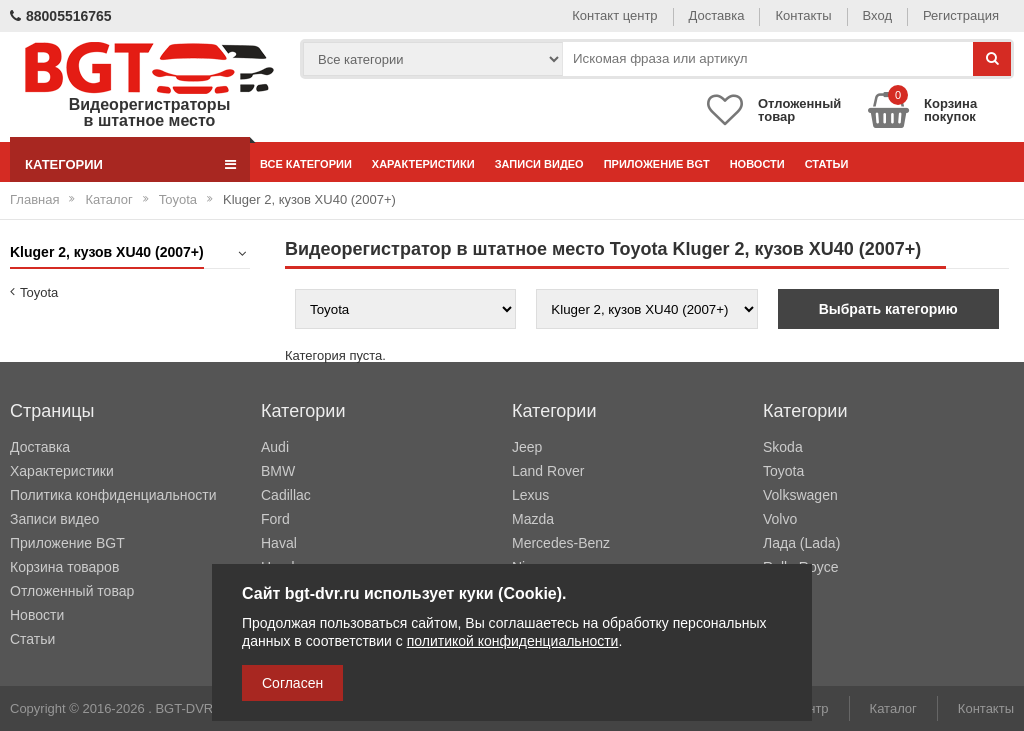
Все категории (306, 164)
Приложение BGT (657, 164)
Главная (34, 199)
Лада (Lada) (801, 543)
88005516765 (61, 16)
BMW (278, 471)
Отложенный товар (72, 591)
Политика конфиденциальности (113, 495)
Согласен (292, 683)
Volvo (780, 519)
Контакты (803, 15)
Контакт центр (614, 15)
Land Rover (548, 471)
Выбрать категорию (888, 309)
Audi (275, 447)
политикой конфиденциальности (513, 641)
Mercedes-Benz (561, 543)
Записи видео (539, 164)
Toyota (178, 199)
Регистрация (961, 15)
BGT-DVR (184, 708)
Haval (279, 543)
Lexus (530, 495)
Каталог (108, 199)
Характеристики (423, 164)
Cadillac (286, 495)
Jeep (527, 447)
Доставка (717, 15)
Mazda (533, 519)
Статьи (827, 164)
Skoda (783, 447)
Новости (757, 164)
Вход (877, 15)
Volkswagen (800, 495)
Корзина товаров (64, 567)
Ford (275, 519)
